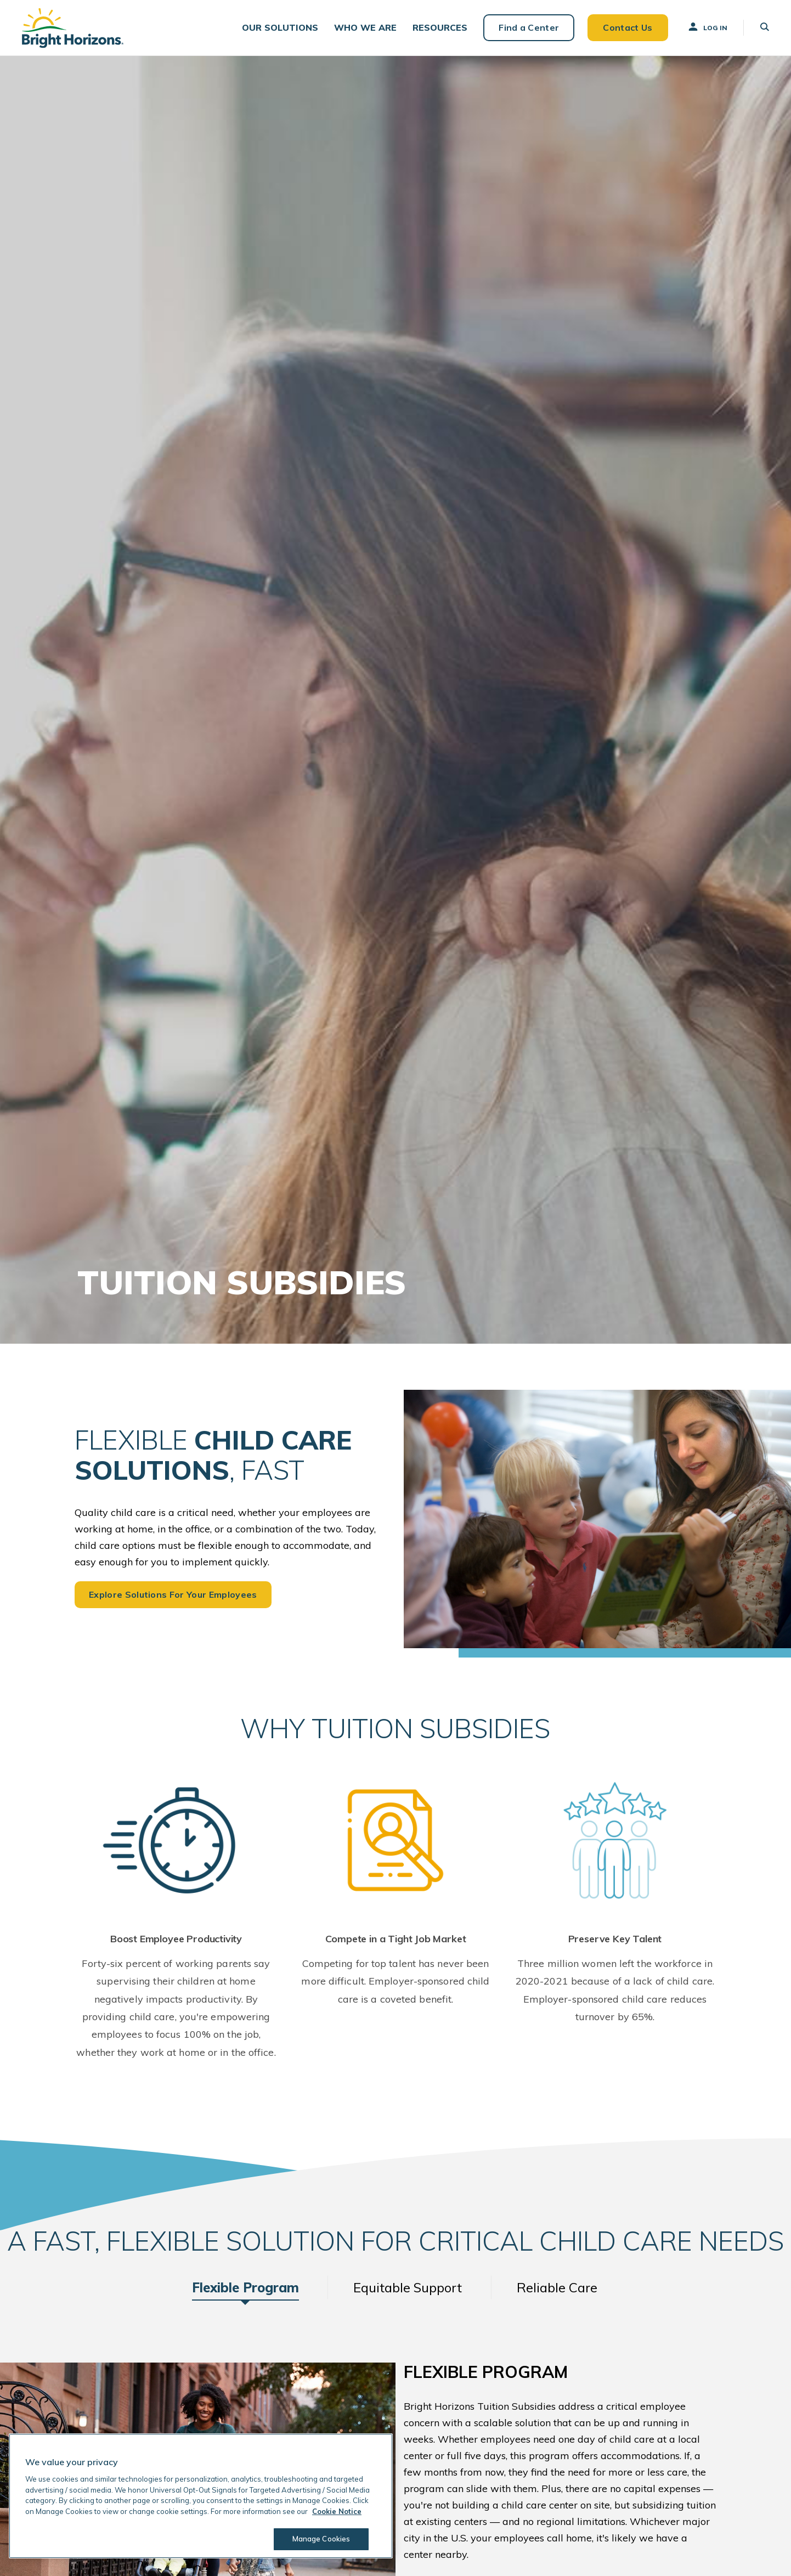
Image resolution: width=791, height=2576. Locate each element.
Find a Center (529, 27)
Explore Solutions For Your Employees (173, 1594)
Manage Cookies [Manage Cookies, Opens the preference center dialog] (321, 2538)
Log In (707, 26)
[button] (280, 28)
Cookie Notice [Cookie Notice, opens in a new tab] (336, 2511)
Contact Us (627, 27)
